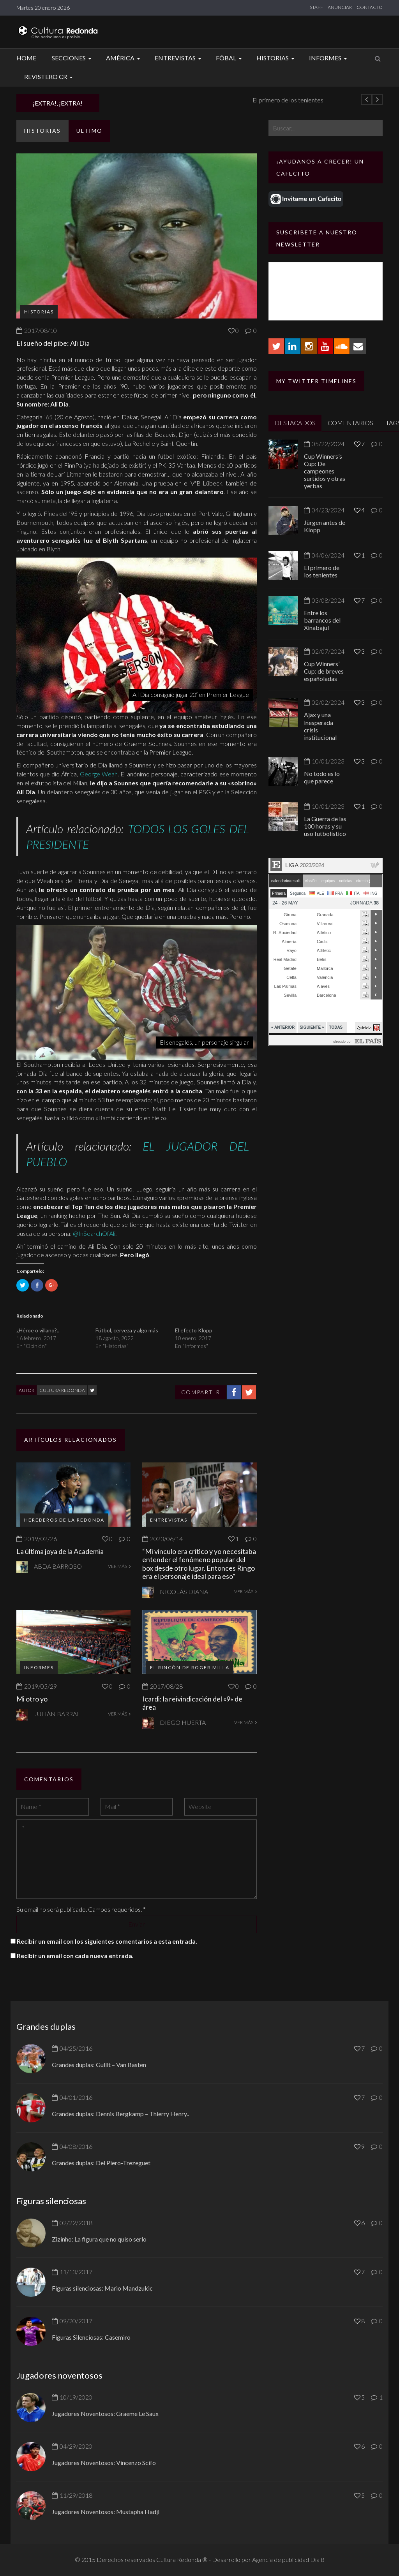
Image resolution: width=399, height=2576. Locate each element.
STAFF (316, 7)
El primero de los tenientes (321, 571)
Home (26, 58)
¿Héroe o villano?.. (37, 1330)
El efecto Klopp (193, 1330)
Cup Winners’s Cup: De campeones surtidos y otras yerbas (324, 471)
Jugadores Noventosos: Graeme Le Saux (105, 2413)
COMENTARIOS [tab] (350, 422)
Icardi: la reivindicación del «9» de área (192, 1703)
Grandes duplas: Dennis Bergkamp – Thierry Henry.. (120, 2113)
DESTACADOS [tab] (295, 422)
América (124, 58)
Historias (276, 58)
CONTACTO (370, 7)
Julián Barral (57, 1713)
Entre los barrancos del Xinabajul (322, 620)
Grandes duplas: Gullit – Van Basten (99, 2064)
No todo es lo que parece (322, 777)
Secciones (73, 58)
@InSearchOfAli (94, 1233)
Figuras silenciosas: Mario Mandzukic (102, 2288)
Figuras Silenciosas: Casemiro (91, 2337)
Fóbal (230, 58)
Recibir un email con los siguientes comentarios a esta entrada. (107, 1941)
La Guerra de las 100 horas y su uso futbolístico (325, 826)
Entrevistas (179, 58)
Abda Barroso (58, 1566)
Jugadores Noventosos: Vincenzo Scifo (104, 2462)
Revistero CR (49, 76)
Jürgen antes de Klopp (140, 100)
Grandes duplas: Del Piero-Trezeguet (101, 2162)
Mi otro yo (32, 1698)
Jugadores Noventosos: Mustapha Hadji (105, 2511)
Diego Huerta (183, 1722)
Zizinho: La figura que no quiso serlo (99, 2239)
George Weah (99, 774)
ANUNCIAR (340, 7)
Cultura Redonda (62, 1390)
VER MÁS (119, 1566)
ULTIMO (89, 130)
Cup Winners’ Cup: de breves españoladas (324, 671)
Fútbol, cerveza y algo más (126, 1330)
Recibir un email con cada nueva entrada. (75, 1955)
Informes (329, 58)
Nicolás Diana (184, 1591)
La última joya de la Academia (60, 1551)
